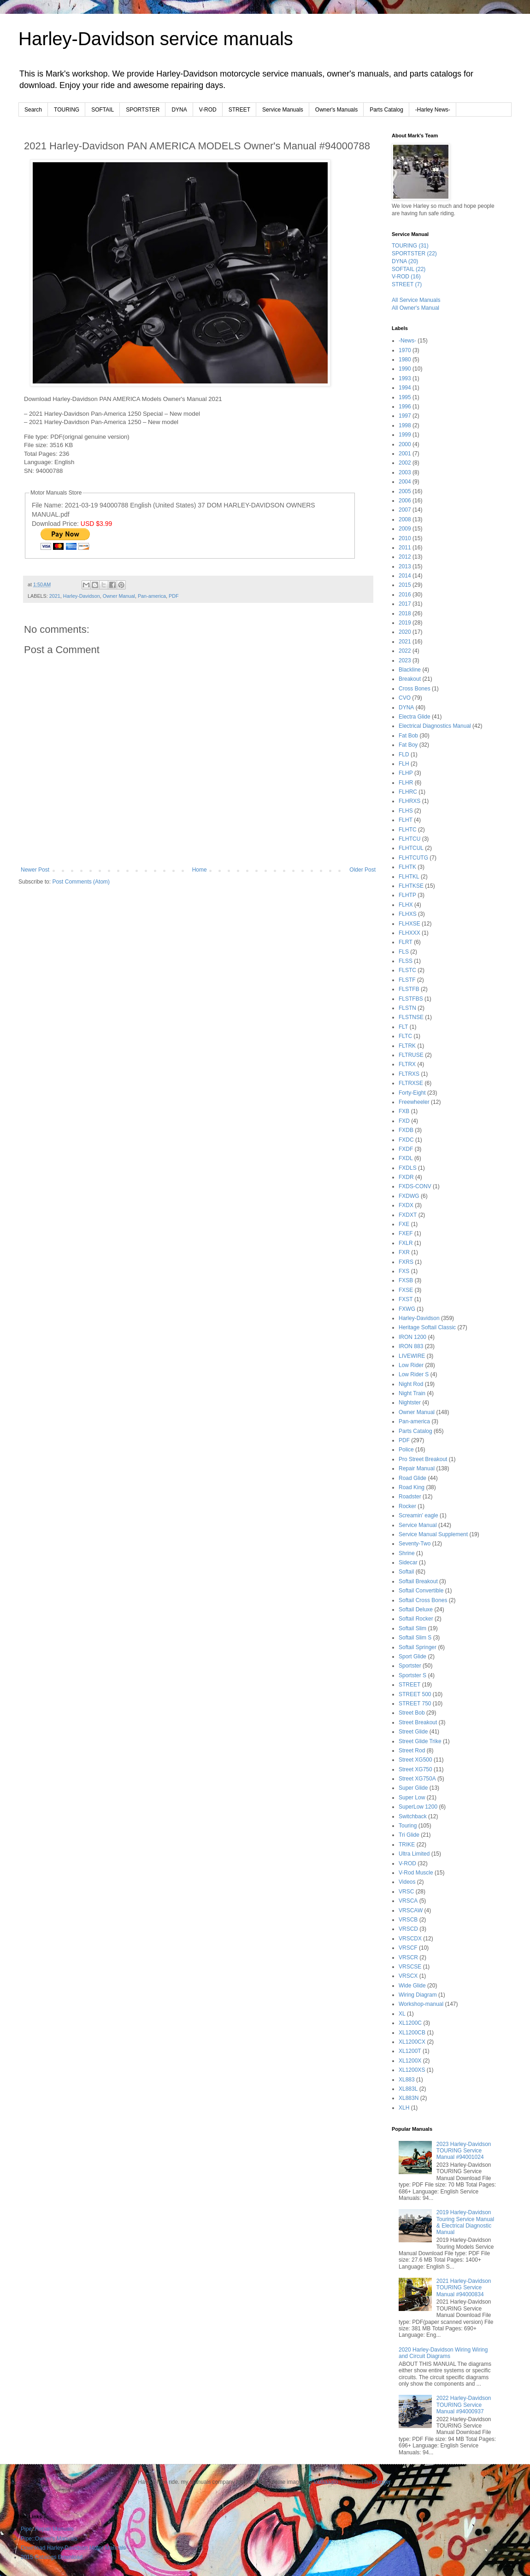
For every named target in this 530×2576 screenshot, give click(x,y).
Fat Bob (408, 735)
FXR (404, 1252)
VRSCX (408, 1976)
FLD (404, 754)
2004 (405, 481)
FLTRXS (409, 1074)
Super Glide (413, 1788)
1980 (405, 359)
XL (402, 2013)
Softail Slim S (415, 1637)
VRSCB (408, 1919)
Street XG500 (415, 1760)
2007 (405, 510)
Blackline (410, 669)
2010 (405, 538)
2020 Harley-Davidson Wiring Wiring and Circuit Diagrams (443, 2352)
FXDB (406, 1130)
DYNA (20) (405, 261)
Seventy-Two (414, 1543)
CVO (405, 698)
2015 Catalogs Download (51, 2557)
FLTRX (407, 1064)
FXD (404, 1121)
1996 (405, 406)
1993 (405, 378)
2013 (405, 566)
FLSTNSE (411, 1017)
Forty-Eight (412, 1093)
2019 (405, 622)
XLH (404, 2107)
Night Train (412, 1393)
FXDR (406, 1177)
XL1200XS (412, 2070)
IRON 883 (411, 1346)
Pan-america (152, 596)
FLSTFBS (411, 999)
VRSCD (408, 1929)
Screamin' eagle (418, 1515)
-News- (407, 340)
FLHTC (408, 829)
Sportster (410, 1665)
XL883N (408, 2098)
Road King (411, 1487)
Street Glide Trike (420, 1741)
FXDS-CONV (415, 1186)
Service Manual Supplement (433, 1534)
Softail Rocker (416, 1618)
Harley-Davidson (81, 596)
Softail (406, 1571)
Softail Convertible (421, 1590)
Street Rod (412, 1750)
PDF (174, 596)
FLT (403, 1027)
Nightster (410, 1402)
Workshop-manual (421, 2004)
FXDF (406, 1149)
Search (33, 109)
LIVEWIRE (412, 1356)
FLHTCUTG (413, 858)
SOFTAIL (102, 109)
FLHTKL (409, 876)
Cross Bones (414, 688)
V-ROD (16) (406, 276)
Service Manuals (282, 109)
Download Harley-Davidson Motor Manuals (73, 2548)
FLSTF (407, 980)
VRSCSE (410, 1966)
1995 (405, 397)
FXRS (406, 1262)
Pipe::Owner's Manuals (49, 2538)
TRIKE (407, 1844)
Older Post (362, 870)
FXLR (406, 1243)
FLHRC (408, 792)
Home (199, 870)
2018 (405, 613)
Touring (408, 1825)
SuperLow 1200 (418, 1807)
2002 (405, 463)
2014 (405, 575)
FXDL (406, 1158)
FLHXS (408, 914)
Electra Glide (414, 716)
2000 (405, 444)
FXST (406, 1299)
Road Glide (412, 1478)
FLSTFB (409, 989)
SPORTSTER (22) (414, 253)
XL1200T (410, 2051)
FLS (404, 952)
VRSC (406, 1891)
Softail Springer (417, 1647)
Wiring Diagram (418, 1995)
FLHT (405, 820)
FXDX (406, 1205)
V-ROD (208, 109)
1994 (405, 387)
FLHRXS (409, 801)
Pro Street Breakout (423, 1459)
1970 (405, 350)
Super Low (412, 1797)
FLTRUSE (411, 1055)
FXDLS (408, 1168)
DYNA (179, 109)
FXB (404, 1111)
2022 (405, 651)
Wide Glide (412, 1985)
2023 (405, 660)
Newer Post (35, 870)
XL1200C (410, 2023)
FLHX (406, 905)
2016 (405, 594)
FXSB (406, 1280)
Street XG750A (417, 1778)
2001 (405, 453)
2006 (405, 500)
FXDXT (408, 1215)
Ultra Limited (414, 1854)
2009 (405, 528)
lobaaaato (326, 2482)
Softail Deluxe (416, 1609)
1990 (405, 368)
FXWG (407, 1309)
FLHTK (407, 867)
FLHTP (407, 895)
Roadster (410, 1496)
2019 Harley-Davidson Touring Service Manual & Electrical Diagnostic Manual (465, 2222)
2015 (405, 585)
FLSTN (407, 1008)
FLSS (405, 961)
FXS (404, 1271)
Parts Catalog (386, 109)
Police (406, 1449)
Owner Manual (119, 596)
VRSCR (408, 1957)
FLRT (405, 942)
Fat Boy (408, 745)
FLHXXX (409, 933)
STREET (239, 109)
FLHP (406, 773)
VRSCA (408, 1901)
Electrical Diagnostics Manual (435, 726)
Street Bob (412, 1712)
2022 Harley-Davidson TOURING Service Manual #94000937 (463, 2405)
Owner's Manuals (336, 109)
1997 (405, 416)
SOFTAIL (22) (408, 269)
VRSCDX (410, 1938)
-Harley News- (432, 109)
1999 (405, 434)
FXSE (406, 1290)
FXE (404, 1224)
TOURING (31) (410, 245)
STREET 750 (415, 1703)
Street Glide (413, 1731)
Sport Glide (412, 1656)
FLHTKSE (411, 886)
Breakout (410, 679)
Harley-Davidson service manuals (155, 39)
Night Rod (411, 1384)
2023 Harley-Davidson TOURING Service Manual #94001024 (463, 2151)
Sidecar (408, 1562)
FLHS (406, 811)
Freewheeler (414, 1102)
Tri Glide (409, 1835)
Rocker (407, 1506)
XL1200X (410, 2060)
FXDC (406, 1140)
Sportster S (412, 1675)
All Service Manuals (416, 300)
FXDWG (409, 1196)
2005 (405, 491)
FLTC (405, 1036)
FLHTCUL (411, 848)
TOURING (66, 109)
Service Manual (418, 1525)
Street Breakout (418, 1722)
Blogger (381, 2482)
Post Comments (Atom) (81, 881)
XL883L (408, 2089)
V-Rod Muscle (416, 1872)
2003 (405, 472)
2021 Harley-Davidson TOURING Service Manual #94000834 (463, 2288)
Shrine (407, 1553)
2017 (405, 604)
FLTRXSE (411, 1083)
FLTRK (407, 1046)
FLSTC (407, 970)
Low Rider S (414, 1374)
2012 (405, 557)
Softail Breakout (418, 1581)
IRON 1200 (412, 1337)
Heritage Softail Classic (427, 1327)
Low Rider (411, 1365)
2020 (405, 632)
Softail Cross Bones (423, 1600)
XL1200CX (412, 2042)
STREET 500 (415, 1694)
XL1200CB (412, 2032)
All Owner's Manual (415, 308)
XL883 (407, 2079)
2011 (405, 547)
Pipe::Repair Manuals (47, 2529)
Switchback (413, 1816)
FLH (404, 763)
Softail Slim (412, 1628)
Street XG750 (415, 1769)
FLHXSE (409, 923)
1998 (405, 425)
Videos (407, 1882)
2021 (54, 596)
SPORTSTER (142, 109)
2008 (405, 519)
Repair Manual (417, 1468)
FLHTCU (409, 839)
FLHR (406, 782)
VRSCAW (411, 1910)
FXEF (406, 1233)
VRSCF (408, 1948)
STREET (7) (407, 284)
